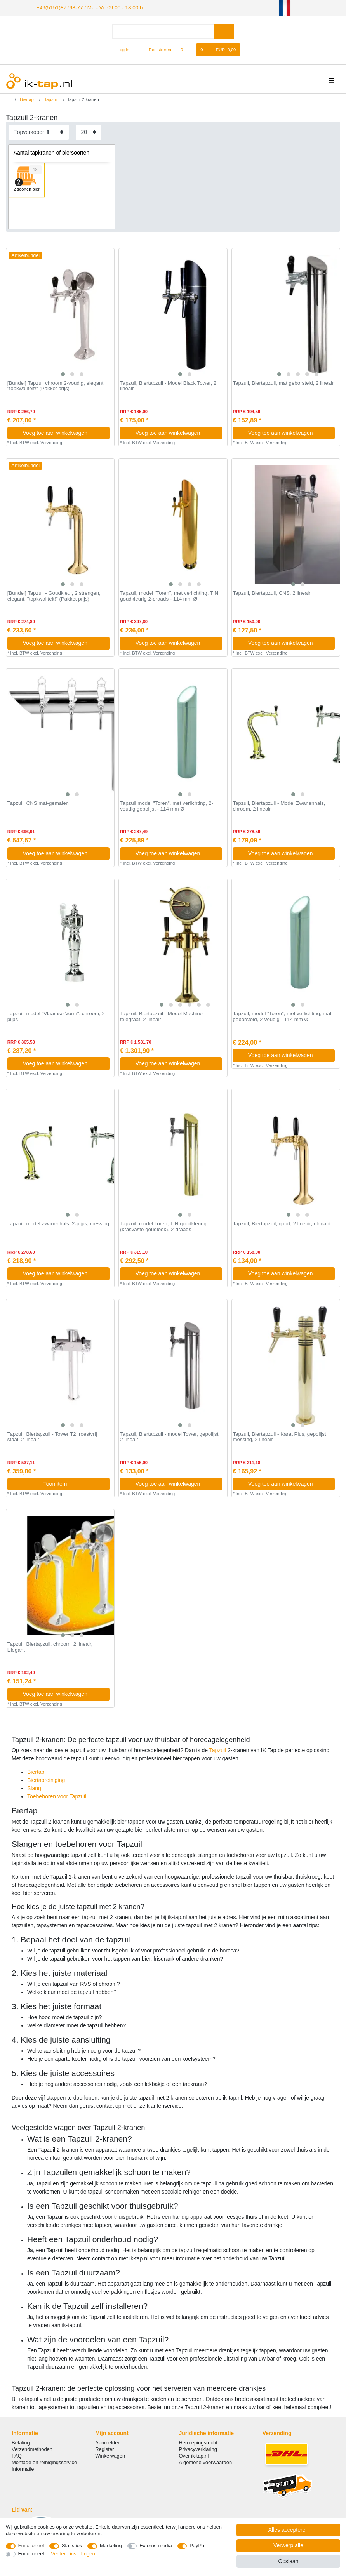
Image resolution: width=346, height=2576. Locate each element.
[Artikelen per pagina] (88, 131)
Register (104, 2448)
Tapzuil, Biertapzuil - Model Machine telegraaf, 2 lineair (161, 1015)
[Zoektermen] (163, 30)
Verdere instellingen (73, 2554)
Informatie (23, 2468)
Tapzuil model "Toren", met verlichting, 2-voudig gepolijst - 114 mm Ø (166, 805)
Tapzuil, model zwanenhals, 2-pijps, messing (58, 1223)
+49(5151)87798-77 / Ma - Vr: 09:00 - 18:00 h (82, 7)
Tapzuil (50, 98)
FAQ (17, 2455)
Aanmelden (107, 2441)
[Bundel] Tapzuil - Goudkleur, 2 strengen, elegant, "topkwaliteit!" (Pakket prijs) (54, 595)
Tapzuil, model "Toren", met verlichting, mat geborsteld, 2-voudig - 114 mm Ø (282, 1015)
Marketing (111, 2545)
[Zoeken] (224, 30)
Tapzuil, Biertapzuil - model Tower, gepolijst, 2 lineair (170, 1436)
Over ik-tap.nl (194, 2455)
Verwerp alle (288, 2545)
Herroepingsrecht (198, 2441)
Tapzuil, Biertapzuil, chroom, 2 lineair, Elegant (50, 1646)
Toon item (73, 1483)
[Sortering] (39, 131)
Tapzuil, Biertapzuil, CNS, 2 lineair (271, 592)
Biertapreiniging (46, 1779)
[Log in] (119, 49)
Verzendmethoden (32, 2448)
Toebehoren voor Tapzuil (56, 1795)
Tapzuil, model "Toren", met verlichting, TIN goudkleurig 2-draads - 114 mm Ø (169, 595)
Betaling (21, 2441)
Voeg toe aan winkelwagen (63, 432)
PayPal (197, 2545)
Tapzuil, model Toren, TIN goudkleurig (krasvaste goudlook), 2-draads (163, 1226)
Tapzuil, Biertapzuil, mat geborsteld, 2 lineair (283, 382)
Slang (34, 1787)
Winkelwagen (110, 2455)
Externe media (155, 2545)
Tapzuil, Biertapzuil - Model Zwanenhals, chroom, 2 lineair (279, 805)
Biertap (26, 98)
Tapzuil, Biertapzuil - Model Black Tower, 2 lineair (168, 385)
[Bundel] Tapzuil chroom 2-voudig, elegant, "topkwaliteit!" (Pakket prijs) (56, 385)
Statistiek (72, 2545)
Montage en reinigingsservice (44, 2462)
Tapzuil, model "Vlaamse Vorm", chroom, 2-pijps (57, 1015)
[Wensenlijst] (185, 49)
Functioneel (31, 2545)
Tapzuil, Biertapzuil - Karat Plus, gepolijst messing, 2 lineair (279, 1436)
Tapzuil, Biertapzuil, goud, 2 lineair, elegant (281, 1223)
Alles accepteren (288, 2530)
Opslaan (288, 2561)
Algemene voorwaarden (205, 2462)
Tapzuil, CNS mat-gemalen (38, 802)
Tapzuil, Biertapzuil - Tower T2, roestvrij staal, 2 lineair (52, 1436)
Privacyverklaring (198, 2448)
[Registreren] (156, 49)
